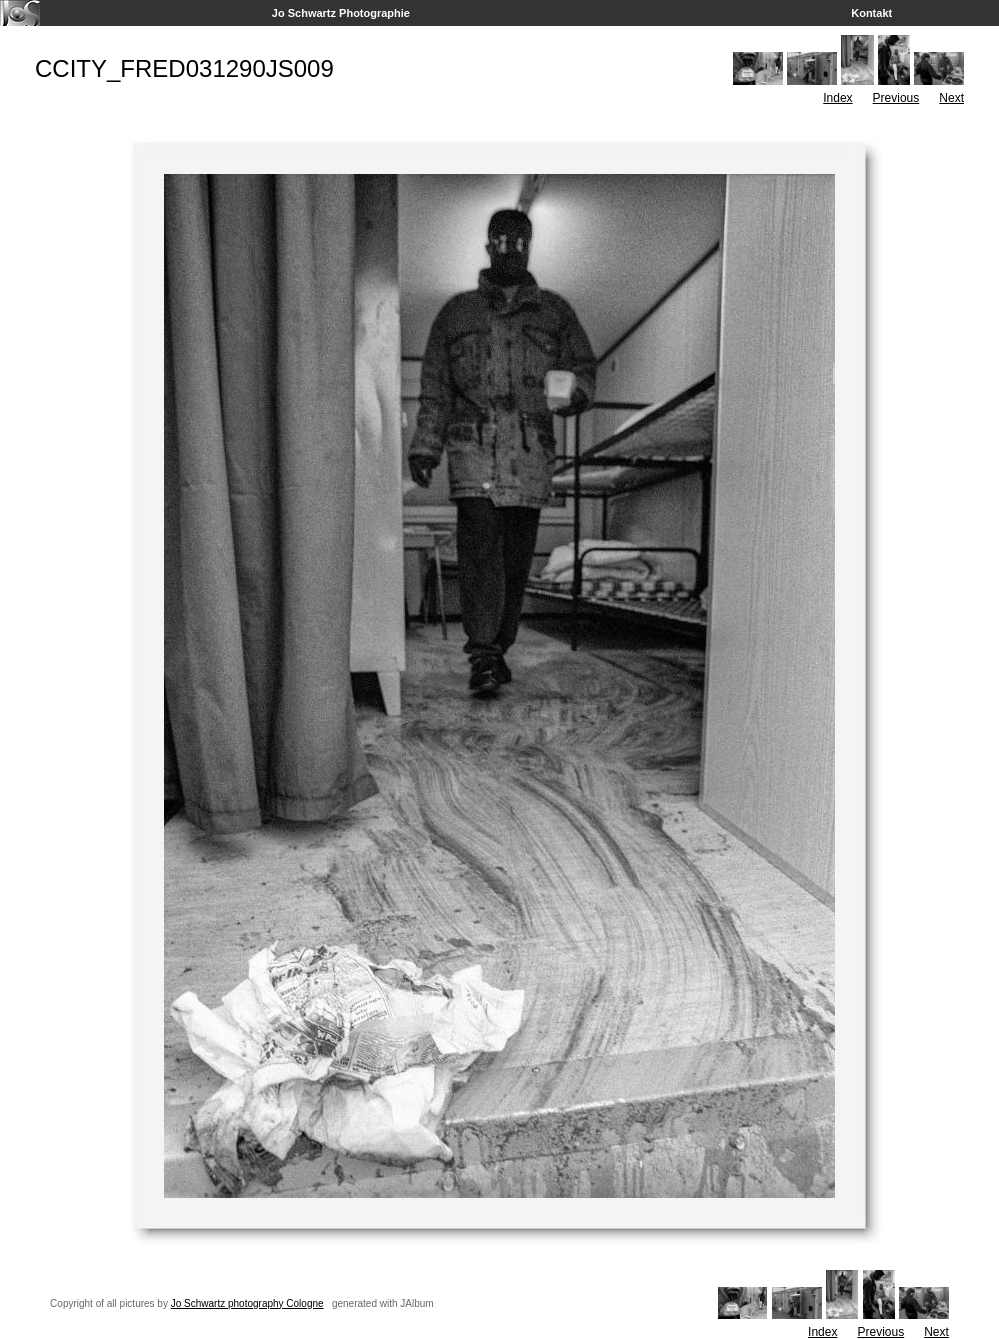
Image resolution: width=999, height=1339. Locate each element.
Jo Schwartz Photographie (341, 13)
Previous (896, 98)
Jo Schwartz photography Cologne (247, 1303)
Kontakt (871, 13)
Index (837, 98)
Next (951, 98)
